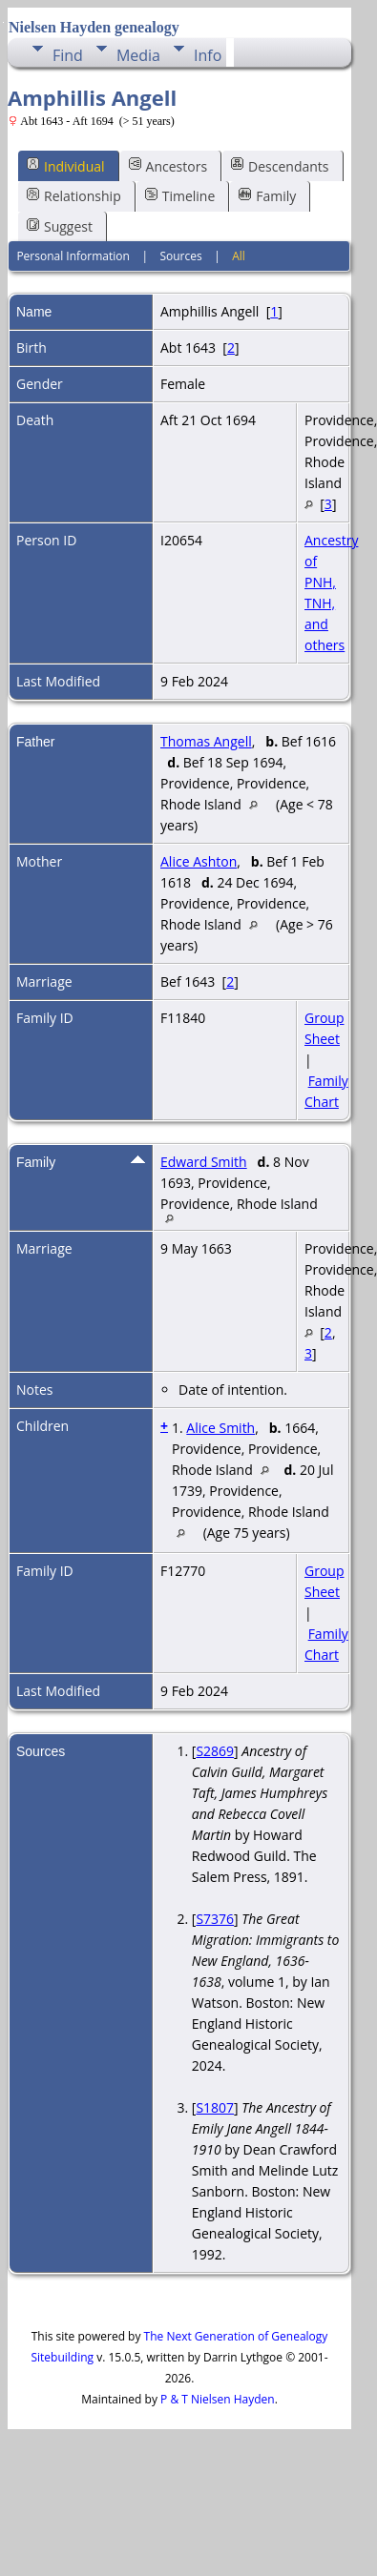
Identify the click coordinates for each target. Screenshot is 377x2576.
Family (267, 196)
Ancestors (168, 165)
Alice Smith (220, 1428)
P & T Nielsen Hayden (217, 2399)
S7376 (215, 1919)
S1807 (215, 2107)
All (238, 256)
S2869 (215, 1751)
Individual (66, 165)
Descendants (279, 165)
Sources (180, 256)
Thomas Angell (206, 741)
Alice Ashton (198, 861)
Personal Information (73, 256)
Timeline (180, 196)
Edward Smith (203, 1162)
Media (138, 55)
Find (67, 55)
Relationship (74, 196)
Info (207, 55)
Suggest (60, 226)
